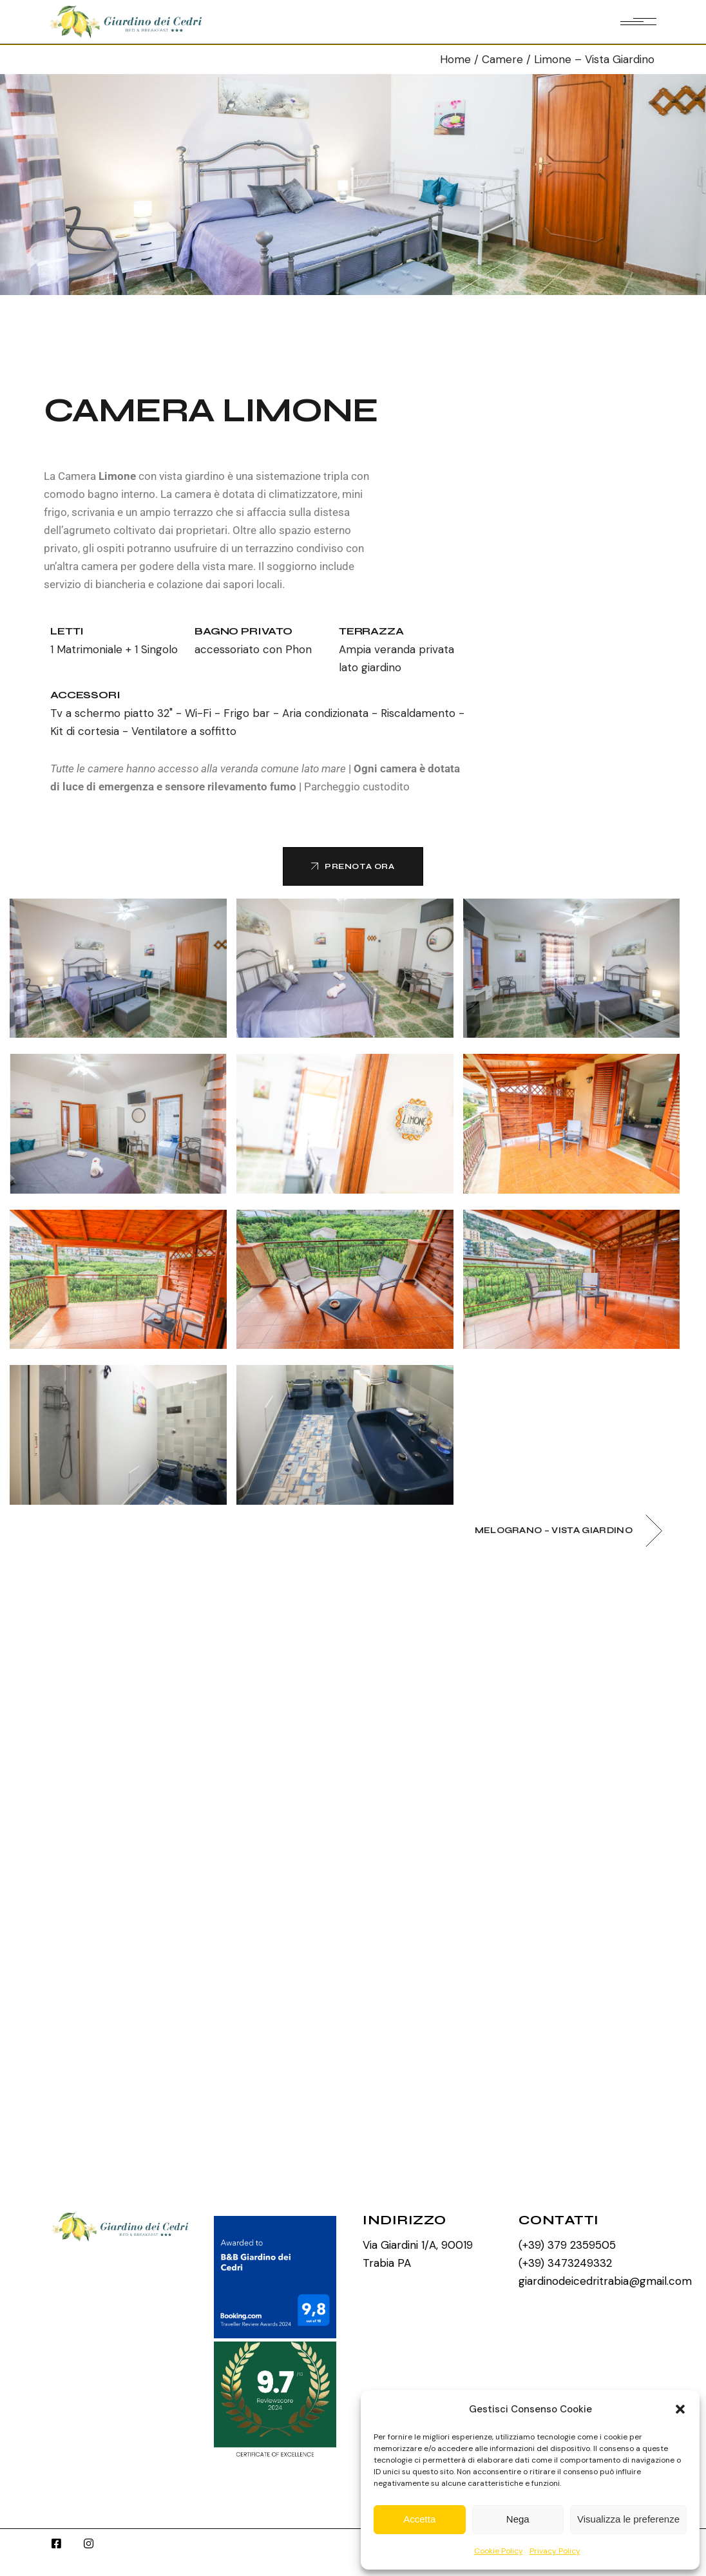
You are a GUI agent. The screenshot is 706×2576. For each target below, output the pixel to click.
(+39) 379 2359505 (567, 2245)
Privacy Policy (555, 2551)
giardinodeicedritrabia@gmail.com (605, 2281)
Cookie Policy (498, 2551)
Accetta (419, 2519)
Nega (518, 2519)
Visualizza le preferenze (628, 2519)
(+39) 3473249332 (565, 2263)
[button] (680, 2409)
